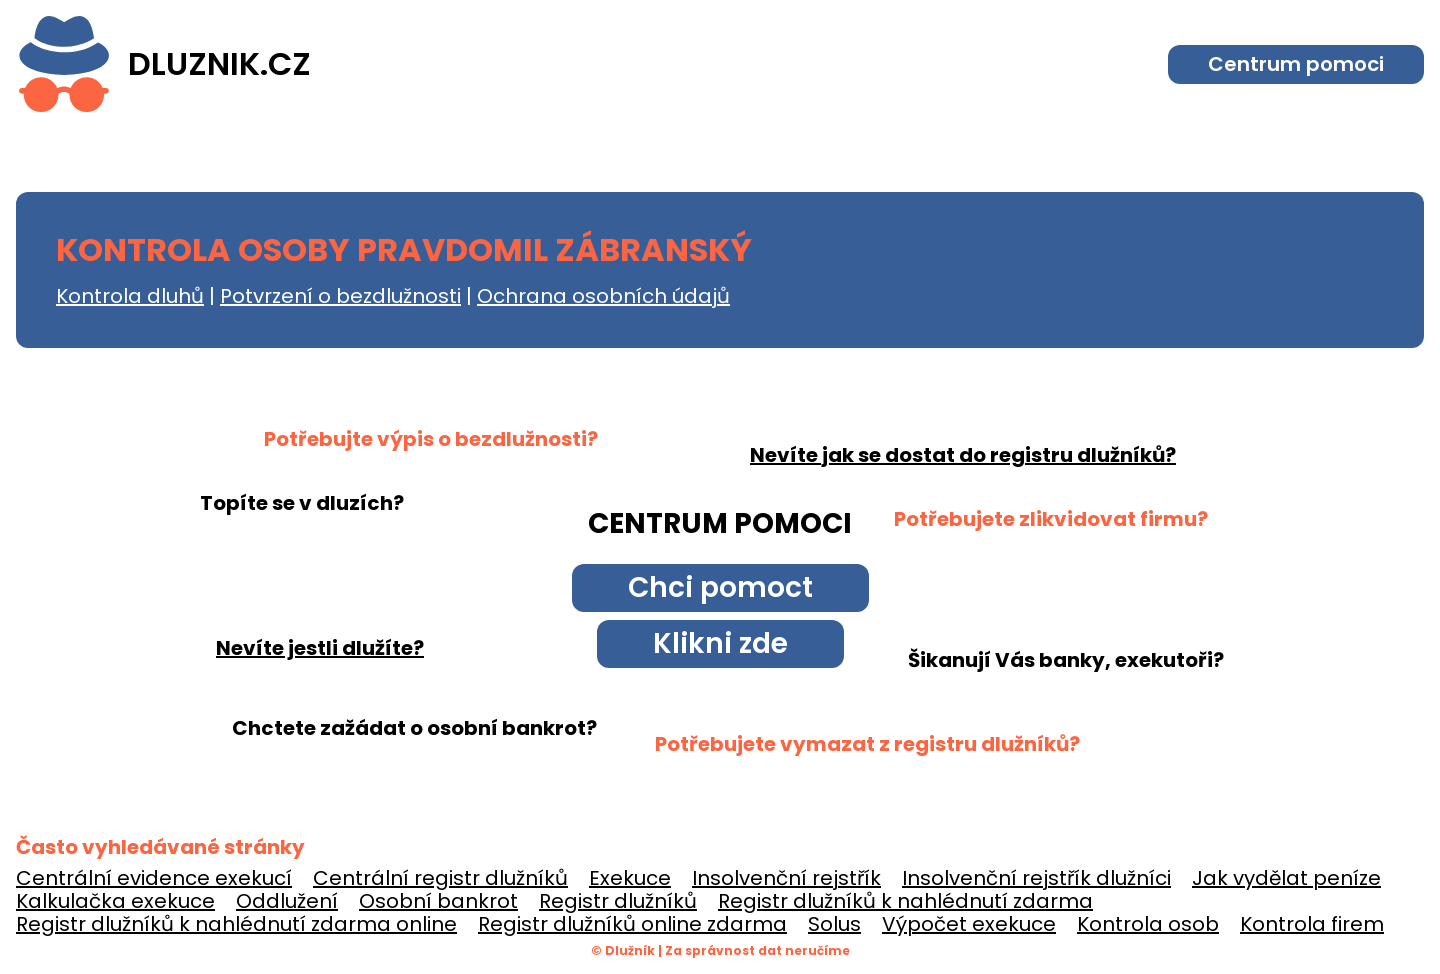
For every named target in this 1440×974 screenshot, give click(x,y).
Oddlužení (287, 901)
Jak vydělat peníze (1286, 878)
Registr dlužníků (618, 901)
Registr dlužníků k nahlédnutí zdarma (905, 901)
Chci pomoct (720, 587)
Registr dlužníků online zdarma (632, 924)
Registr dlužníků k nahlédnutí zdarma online (236, 924)
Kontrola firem (1312, 924)
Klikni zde (720, 643)
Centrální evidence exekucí (154, 878)
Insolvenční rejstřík (786, 878)
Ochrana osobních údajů (603, 296)
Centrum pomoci (1296, 64)
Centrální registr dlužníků (440, 878)
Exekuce (630, 878)
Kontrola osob (1148, 924)
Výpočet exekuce (969, 924)
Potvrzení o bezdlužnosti (340, 296)
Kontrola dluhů (130, 296)
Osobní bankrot (438, 901)
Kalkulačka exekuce (115, 901)
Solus (834, 924)
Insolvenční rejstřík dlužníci (1036, 878)
